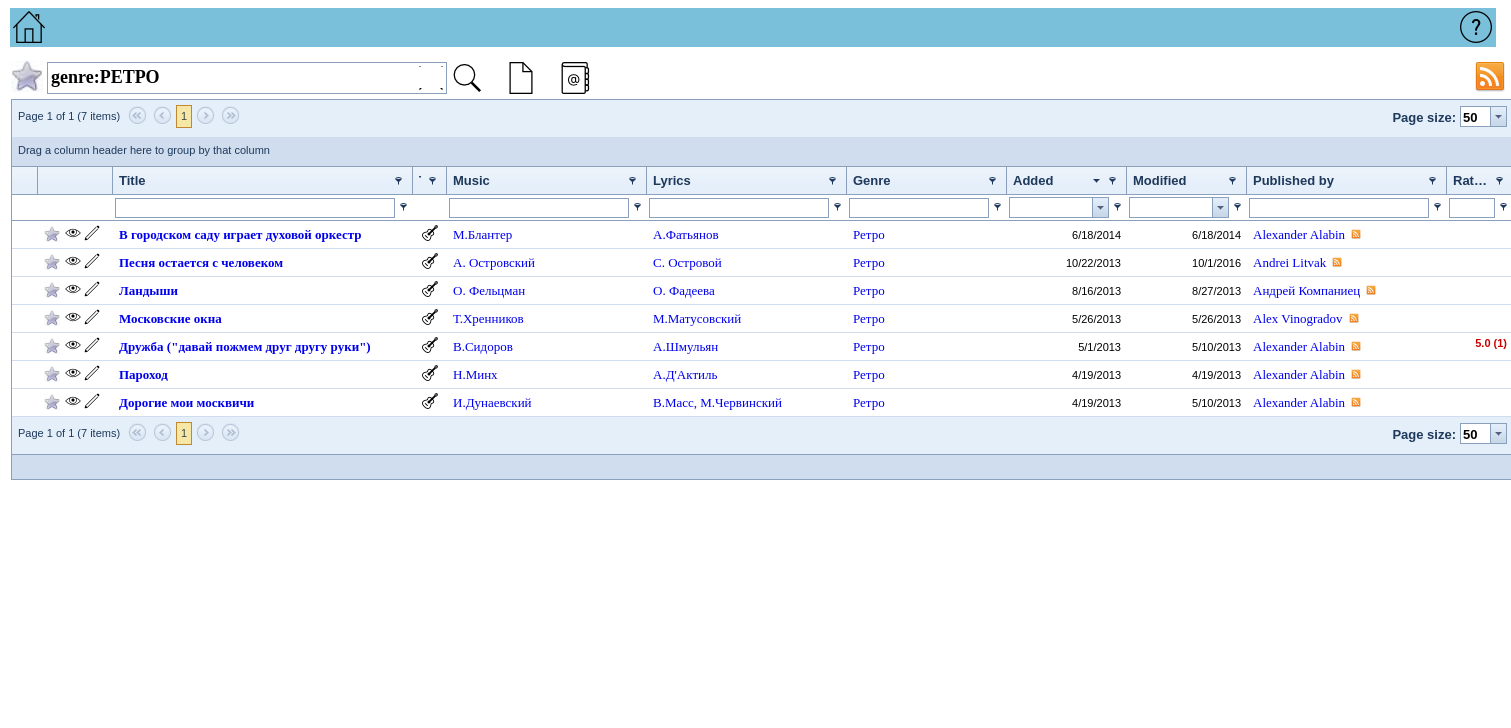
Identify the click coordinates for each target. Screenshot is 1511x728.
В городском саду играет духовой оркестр (240, 234)
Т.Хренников (488, 318)
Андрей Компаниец (1306, 290)
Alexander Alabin (1299, 234)
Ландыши (148, 290)
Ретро (869, 234)
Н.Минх (475, 374)
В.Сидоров (483, 346)
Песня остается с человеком (201, 262)
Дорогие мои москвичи (186, 402)
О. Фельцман (489, 290)
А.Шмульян (685, 346)
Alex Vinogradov (1298, 318)
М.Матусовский (697, 318)
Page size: (1424, 117)
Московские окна (170, 318)
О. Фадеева (684, 290)
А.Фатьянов (686, 234)
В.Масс (673, 402)
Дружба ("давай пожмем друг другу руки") (245, 346)
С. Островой (687, 262)
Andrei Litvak (1289, 262)
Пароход (143, 374)
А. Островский (494, 262)
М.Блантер (482, 234)
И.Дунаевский (492, 402)
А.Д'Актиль (685, 374)
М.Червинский (741, 402)
